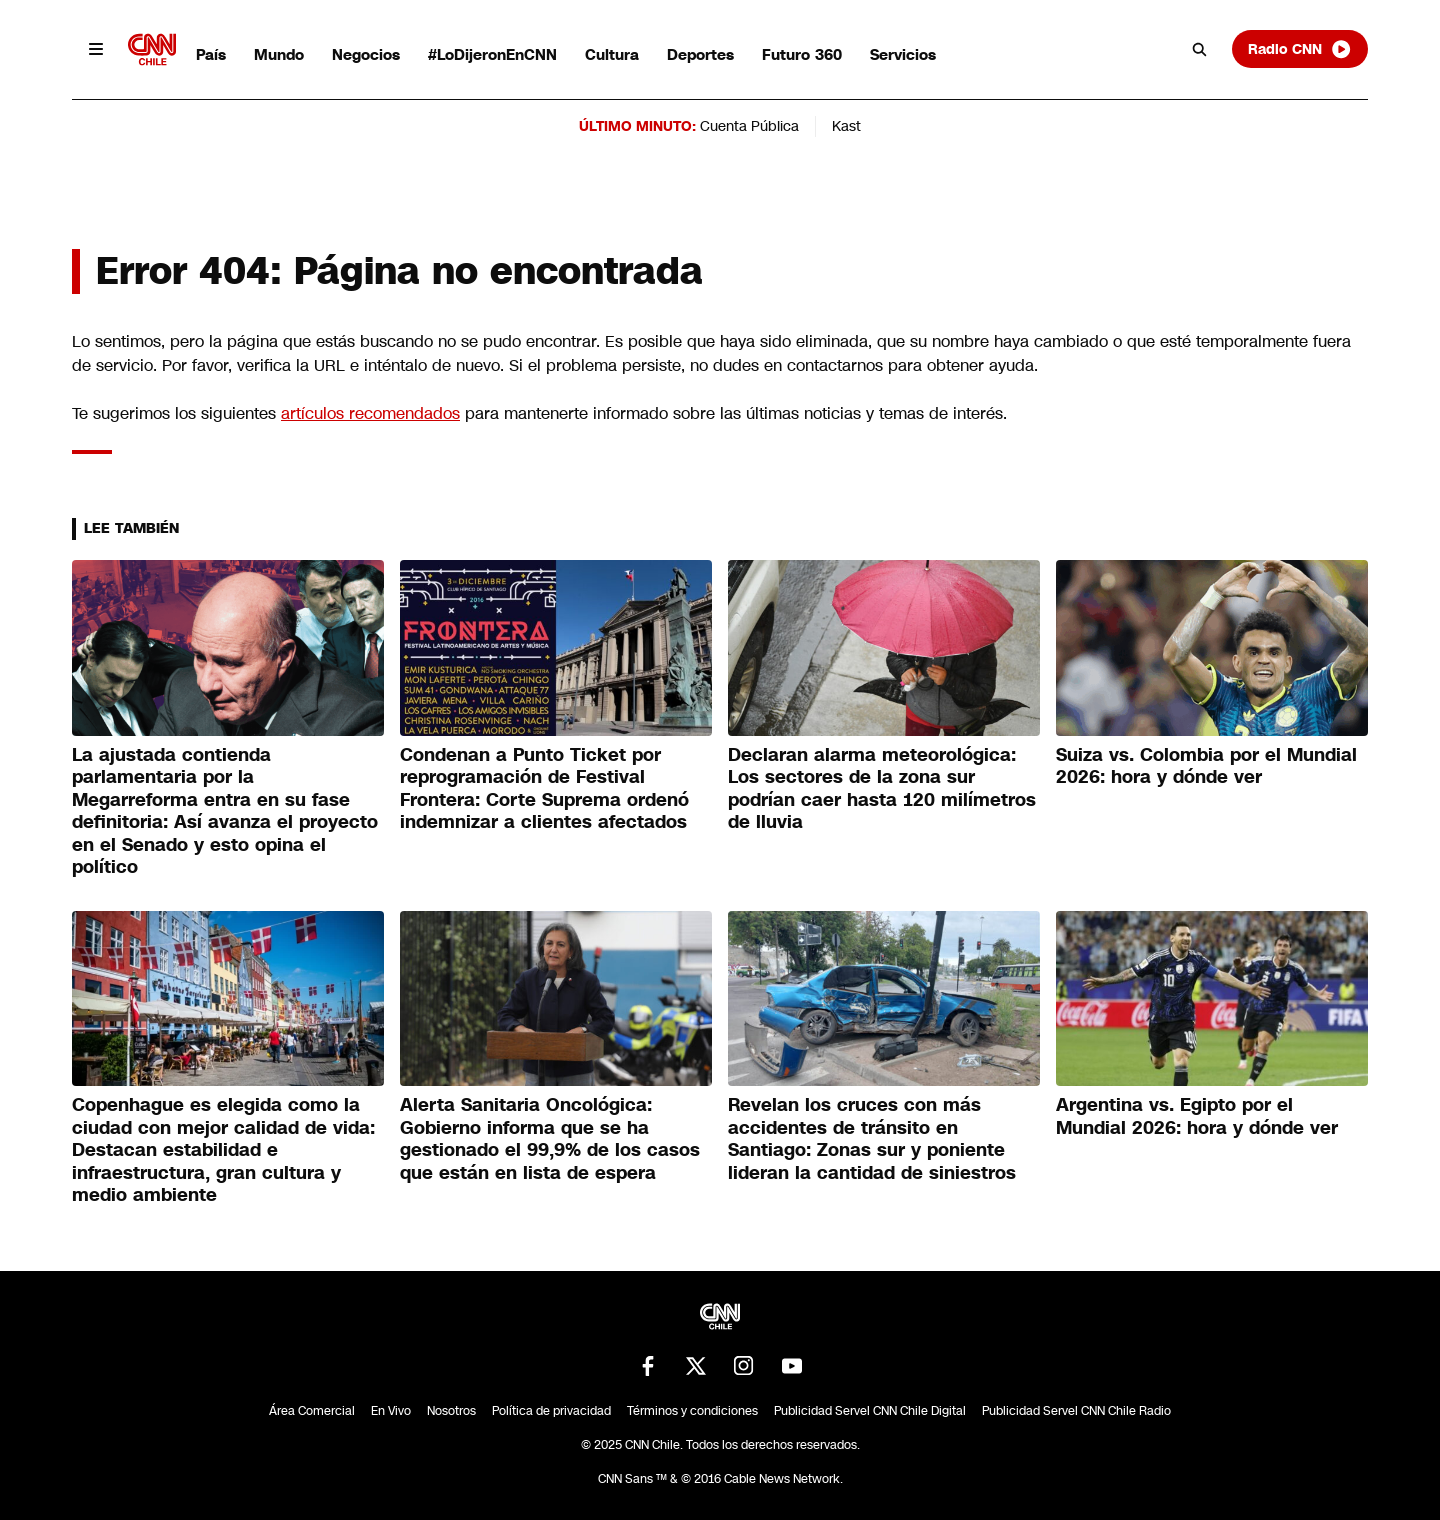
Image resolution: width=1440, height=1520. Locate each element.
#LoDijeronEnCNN (492, 54)
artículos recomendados (370, 413)
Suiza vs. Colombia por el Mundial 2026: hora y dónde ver (1206, 766)
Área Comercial (312, 1411)
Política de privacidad (551, 1411)
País (211, 54)
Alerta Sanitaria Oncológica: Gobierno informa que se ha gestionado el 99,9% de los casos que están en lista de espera (550, 1139)
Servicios (903, 54)
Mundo (279, 54)
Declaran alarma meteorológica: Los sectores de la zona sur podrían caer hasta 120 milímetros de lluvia (882, 789)
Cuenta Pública (749, 126)
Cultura (612, 54)
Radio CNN (1300, 49)
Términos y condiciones (692, 1411)
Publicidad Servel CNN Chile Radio (1076, 1411)
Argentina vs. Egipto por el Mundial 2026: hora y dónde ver (1197, 1116)
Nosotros (451, 1411)
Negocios (366, 54)
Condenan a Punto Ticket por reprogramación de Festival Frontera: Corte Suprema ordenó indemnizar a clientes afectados (544, 789)
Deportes (700, 54)
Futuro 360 (802, 54)
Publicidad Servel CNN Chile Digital (870, 1411)
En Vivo (391, 1411)
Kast (846, 126)
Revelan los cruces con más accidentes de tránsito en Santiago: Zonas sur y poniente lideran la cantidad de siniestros (872, 1139)
